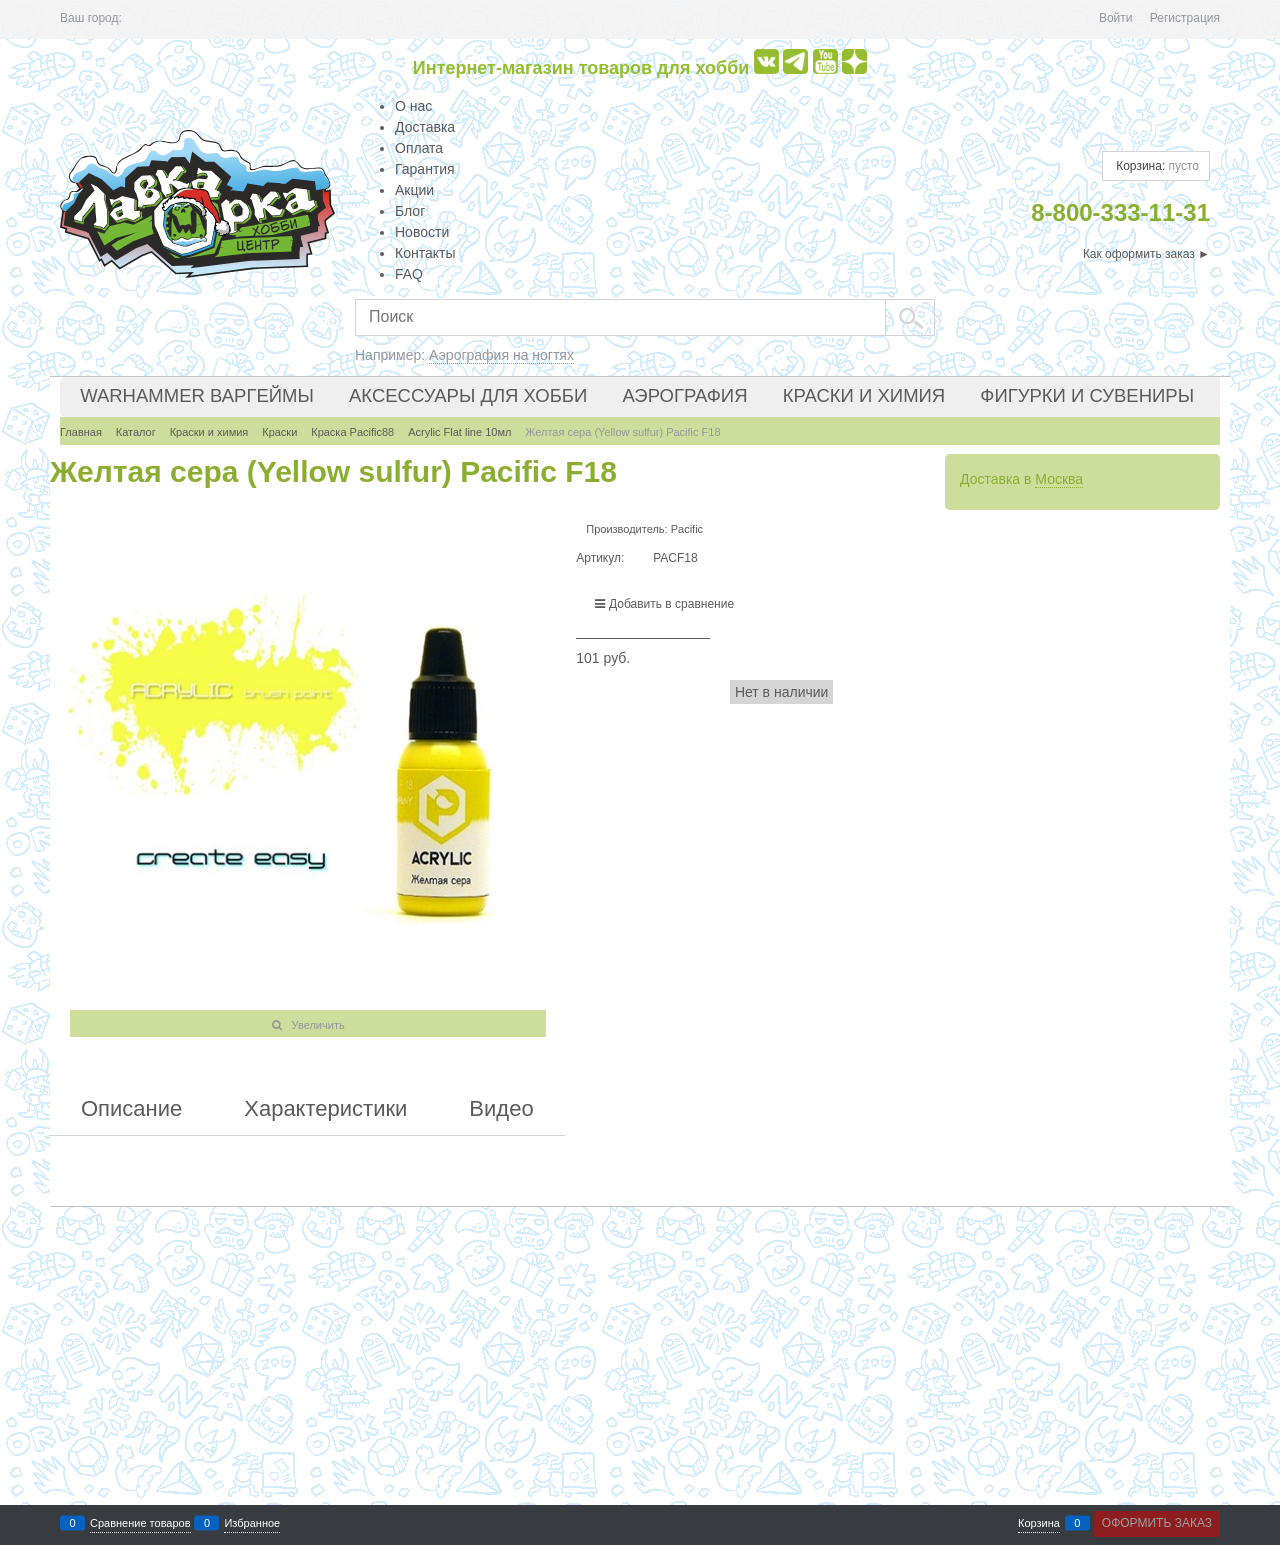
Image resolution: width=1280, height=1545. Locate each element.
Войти (1116, 18)
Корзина (1039, 1523)
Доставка (425, 127)
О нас (413, 106)
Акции (414, 190)
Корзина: (1156, 166)
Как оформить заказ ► (1146, 254)
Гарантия (425, 169)
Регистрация (1185, 18)
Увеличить (318, 1025)
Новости (422, 232)
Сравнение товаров (140, 1523)
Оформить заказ (1157, 1523)
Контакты (425, 253)
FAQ (409, 274)
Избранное (252, 1523)
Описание (131, 1109)
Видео (501, 1109)
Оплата (419, 148)
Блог (410, 211)
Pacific (687, 529)
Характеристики (325, 1109)
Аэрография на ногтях (501, 355)
